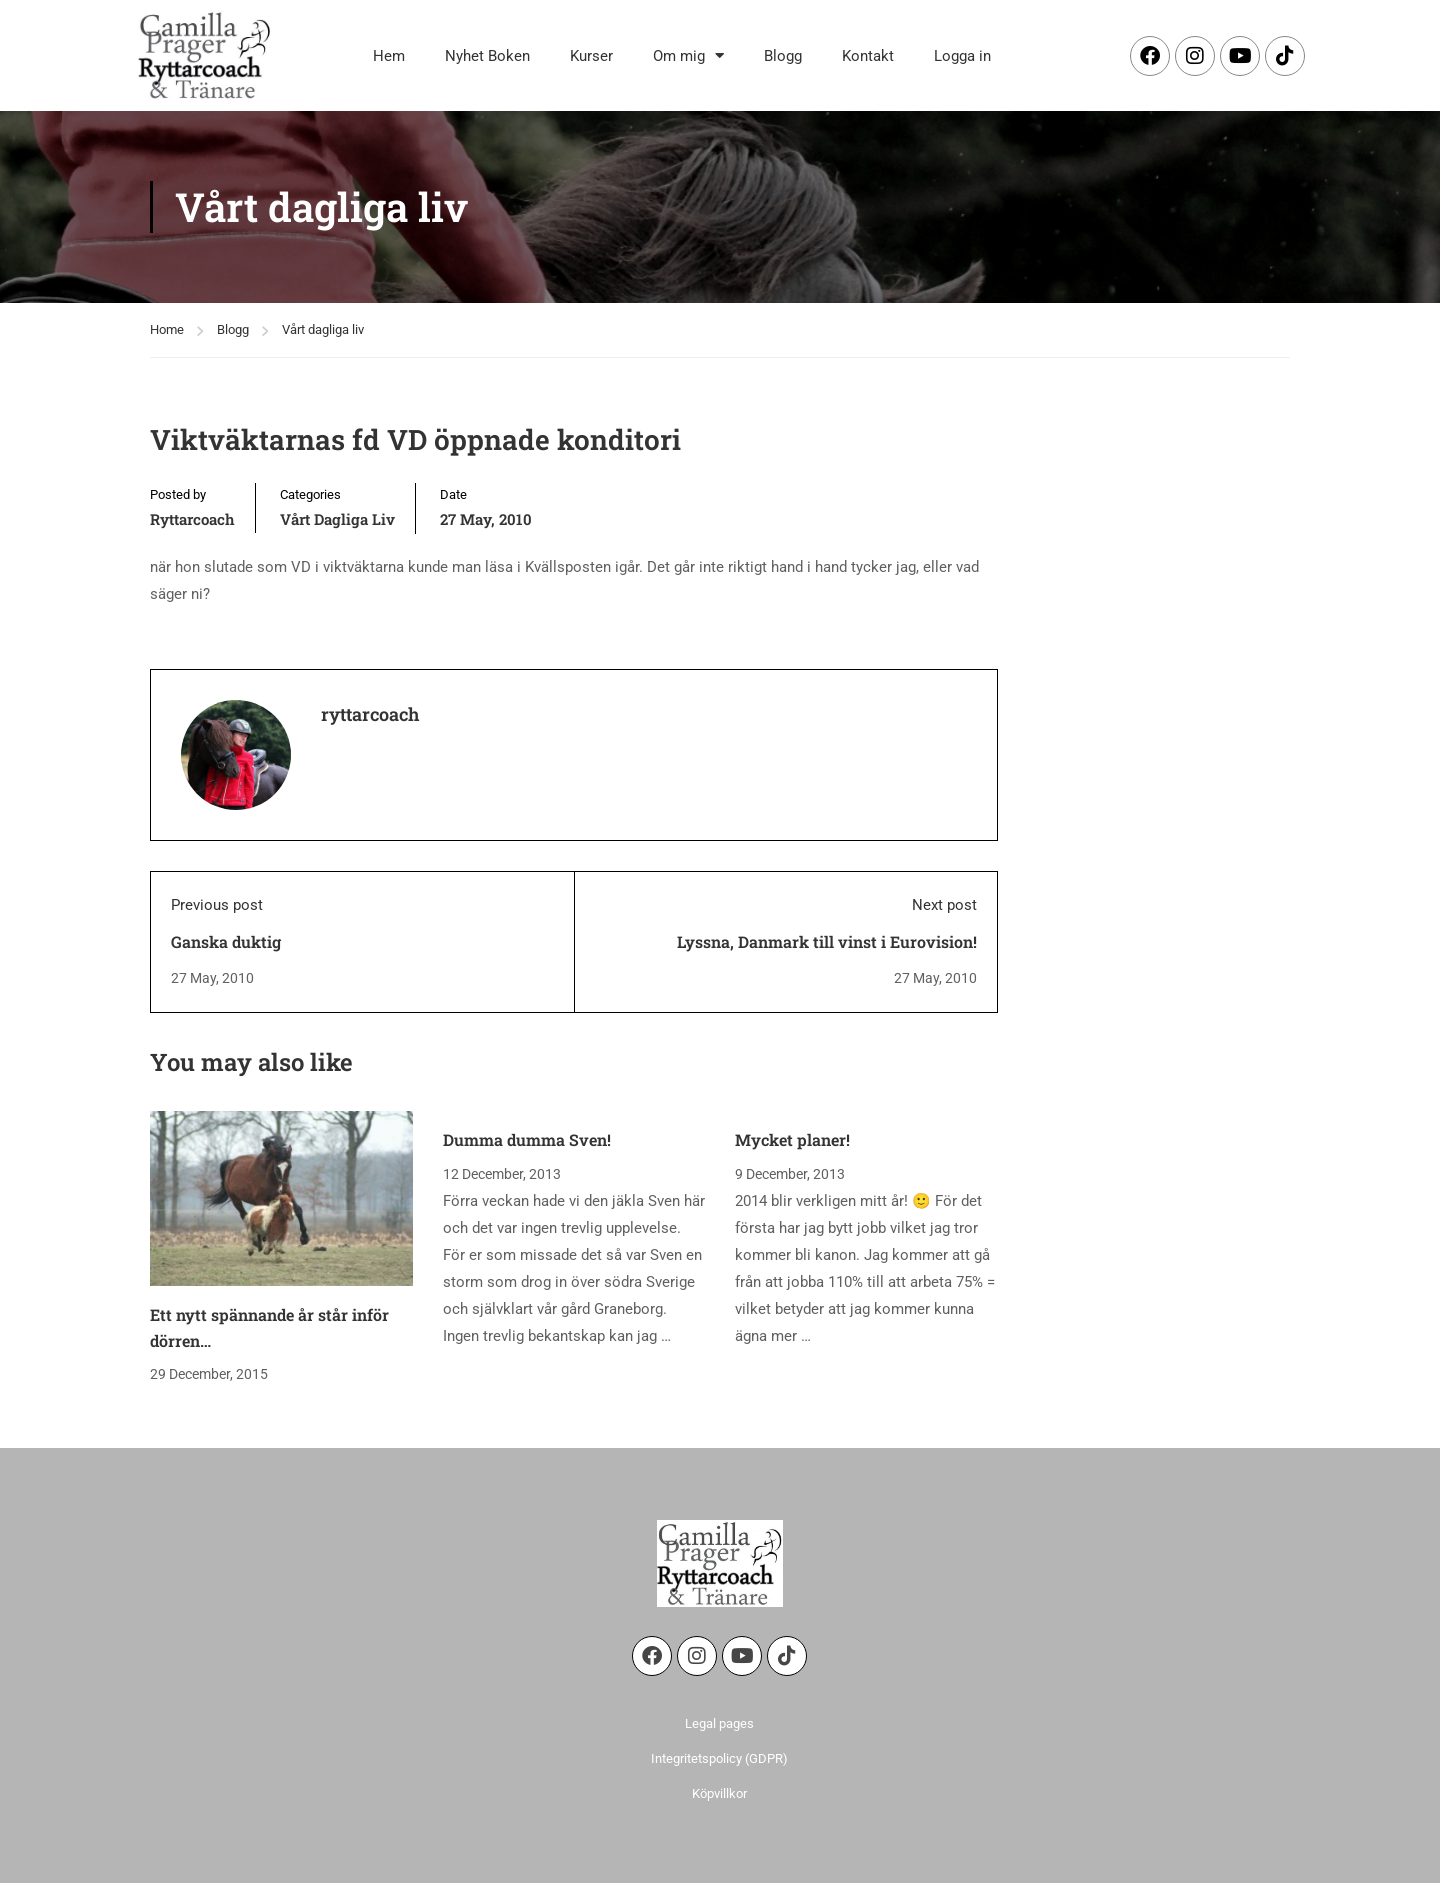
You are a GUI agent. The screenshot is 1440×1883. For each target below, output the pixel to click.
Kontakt (868, 56)
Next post (944, 905)
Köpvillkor (719, 1793)
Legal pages (719, 1723)
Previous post (217, 905)
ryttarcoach (192, 519)
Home (167, 329)
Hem (389, 56)
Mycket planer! (792, 1139)
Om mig (688, 55)
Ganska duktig (226, 941)
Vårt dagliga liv (323, 329)
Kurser (591, 56)
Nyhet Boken (487, 56)
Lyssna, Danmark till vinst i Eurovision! (827, 941)
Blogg (783, 56)
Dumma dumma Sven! (527, 1139)
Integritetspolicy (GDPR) (719, 1758)
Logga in (962, 56)
